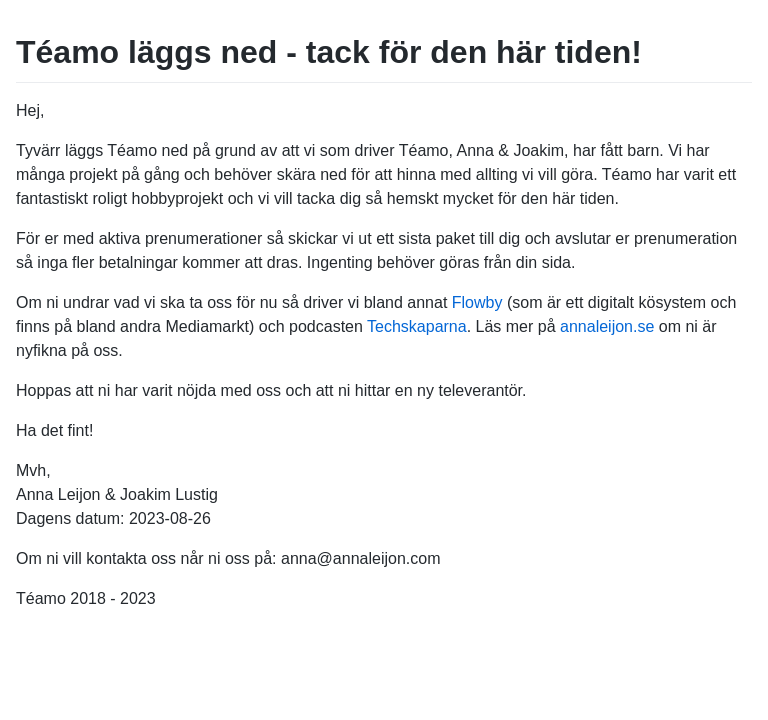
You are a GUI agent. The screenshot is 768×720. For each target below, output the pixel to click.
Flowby (477, 302)
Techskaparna (417, 326)
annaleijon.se (607, 326)
